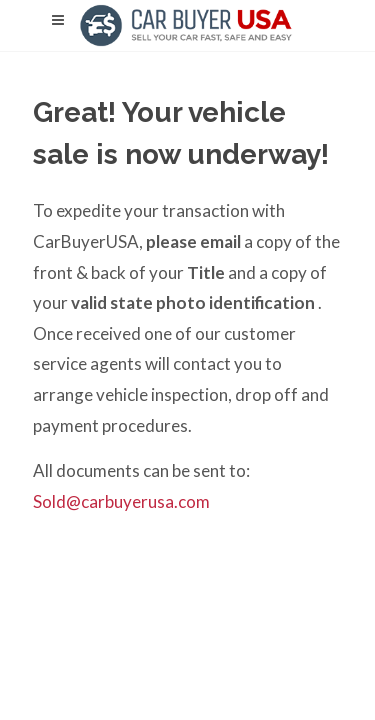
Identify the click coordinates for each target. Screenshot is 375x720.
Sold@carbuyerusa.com (121, 501)
